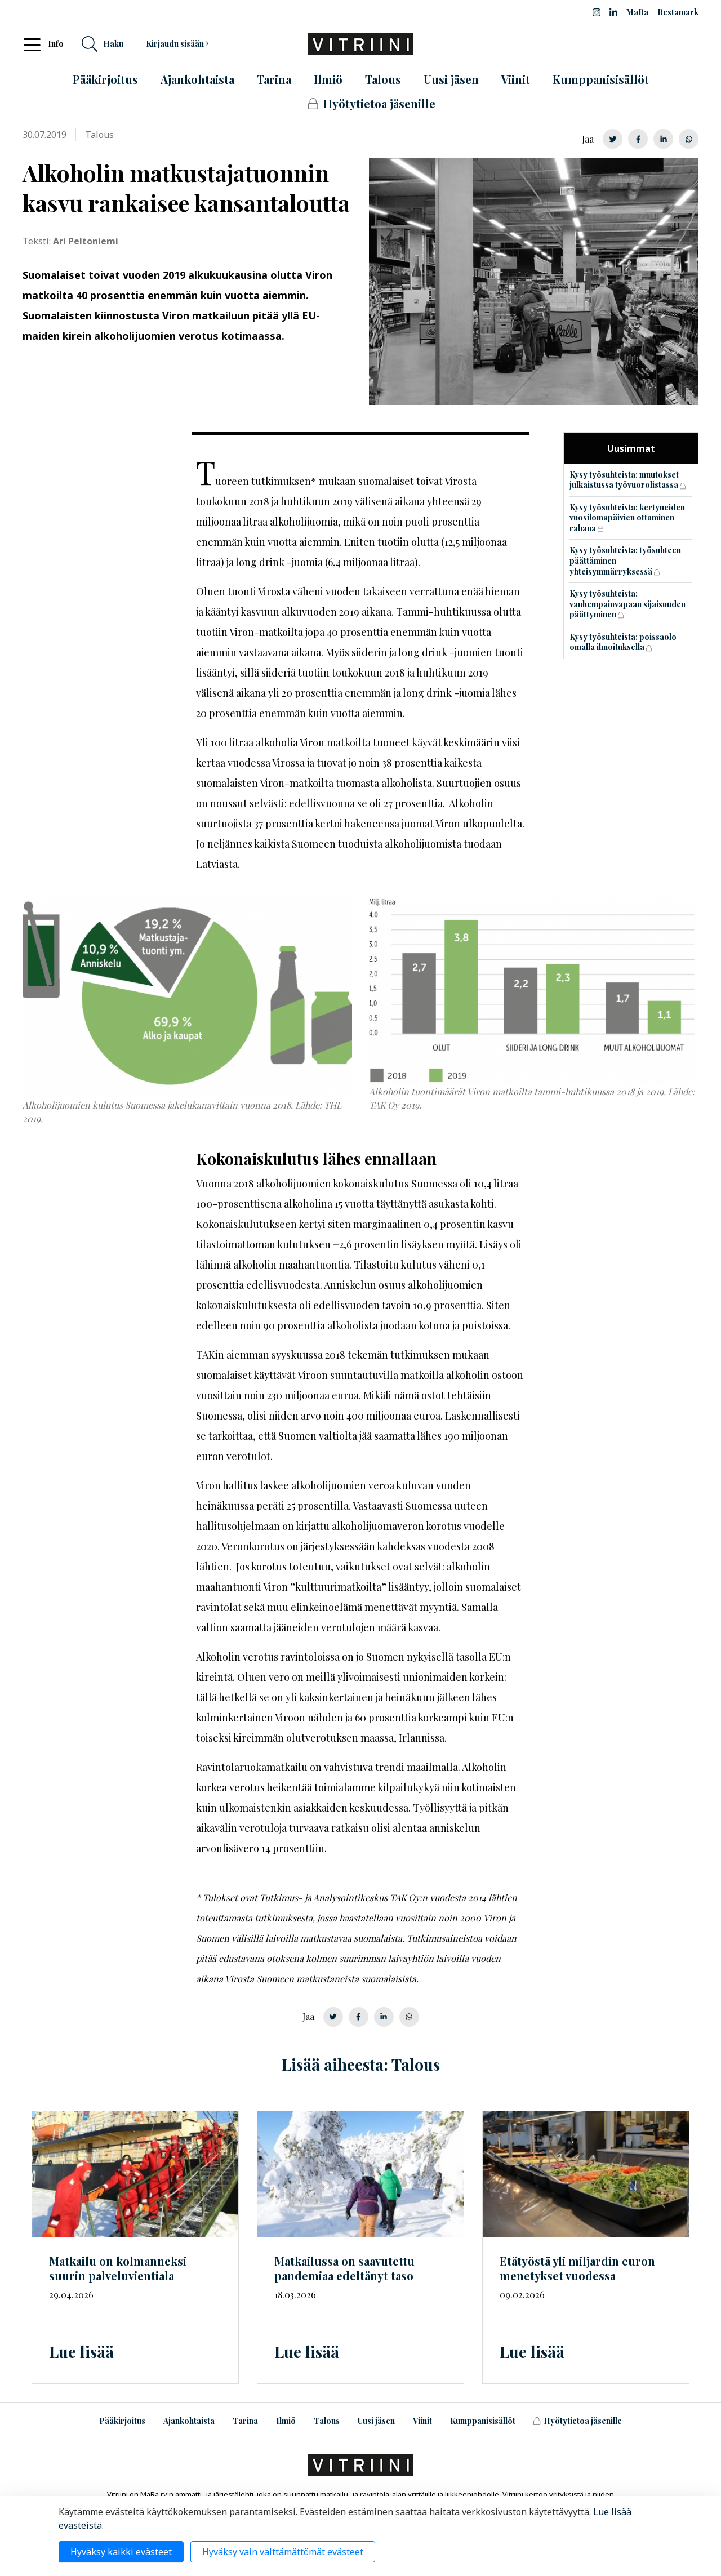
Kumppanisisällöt (482, 2420)
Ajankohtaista (189, 2420)
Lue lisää (81, 2351)
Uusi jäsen (376, 2420)
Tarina (245, 2420)
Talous (327, 2420)
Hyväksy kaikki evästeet (121, 2552)
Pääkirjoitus (122, 2420)
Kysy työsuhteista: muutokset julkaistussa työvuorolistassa (624, 480)
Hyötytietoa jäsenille (577, 2420)
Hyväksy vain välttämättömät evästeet (282, 2552)
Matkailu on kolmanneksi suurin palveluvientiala (117, 2268)
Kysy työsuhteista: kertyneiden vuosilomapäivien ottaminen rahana (627, 517)
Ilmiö (286, 2420)
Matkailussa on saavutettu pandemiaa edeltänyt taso (344, 2268)
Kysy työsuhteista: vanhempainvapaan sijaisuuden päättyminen (627, 604)
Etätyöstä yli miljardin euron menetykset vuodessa (577, 2268)
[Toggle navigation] (35, 43)
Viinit (422, 2420)
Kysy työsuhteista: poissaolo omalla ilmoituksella (623, 642)
